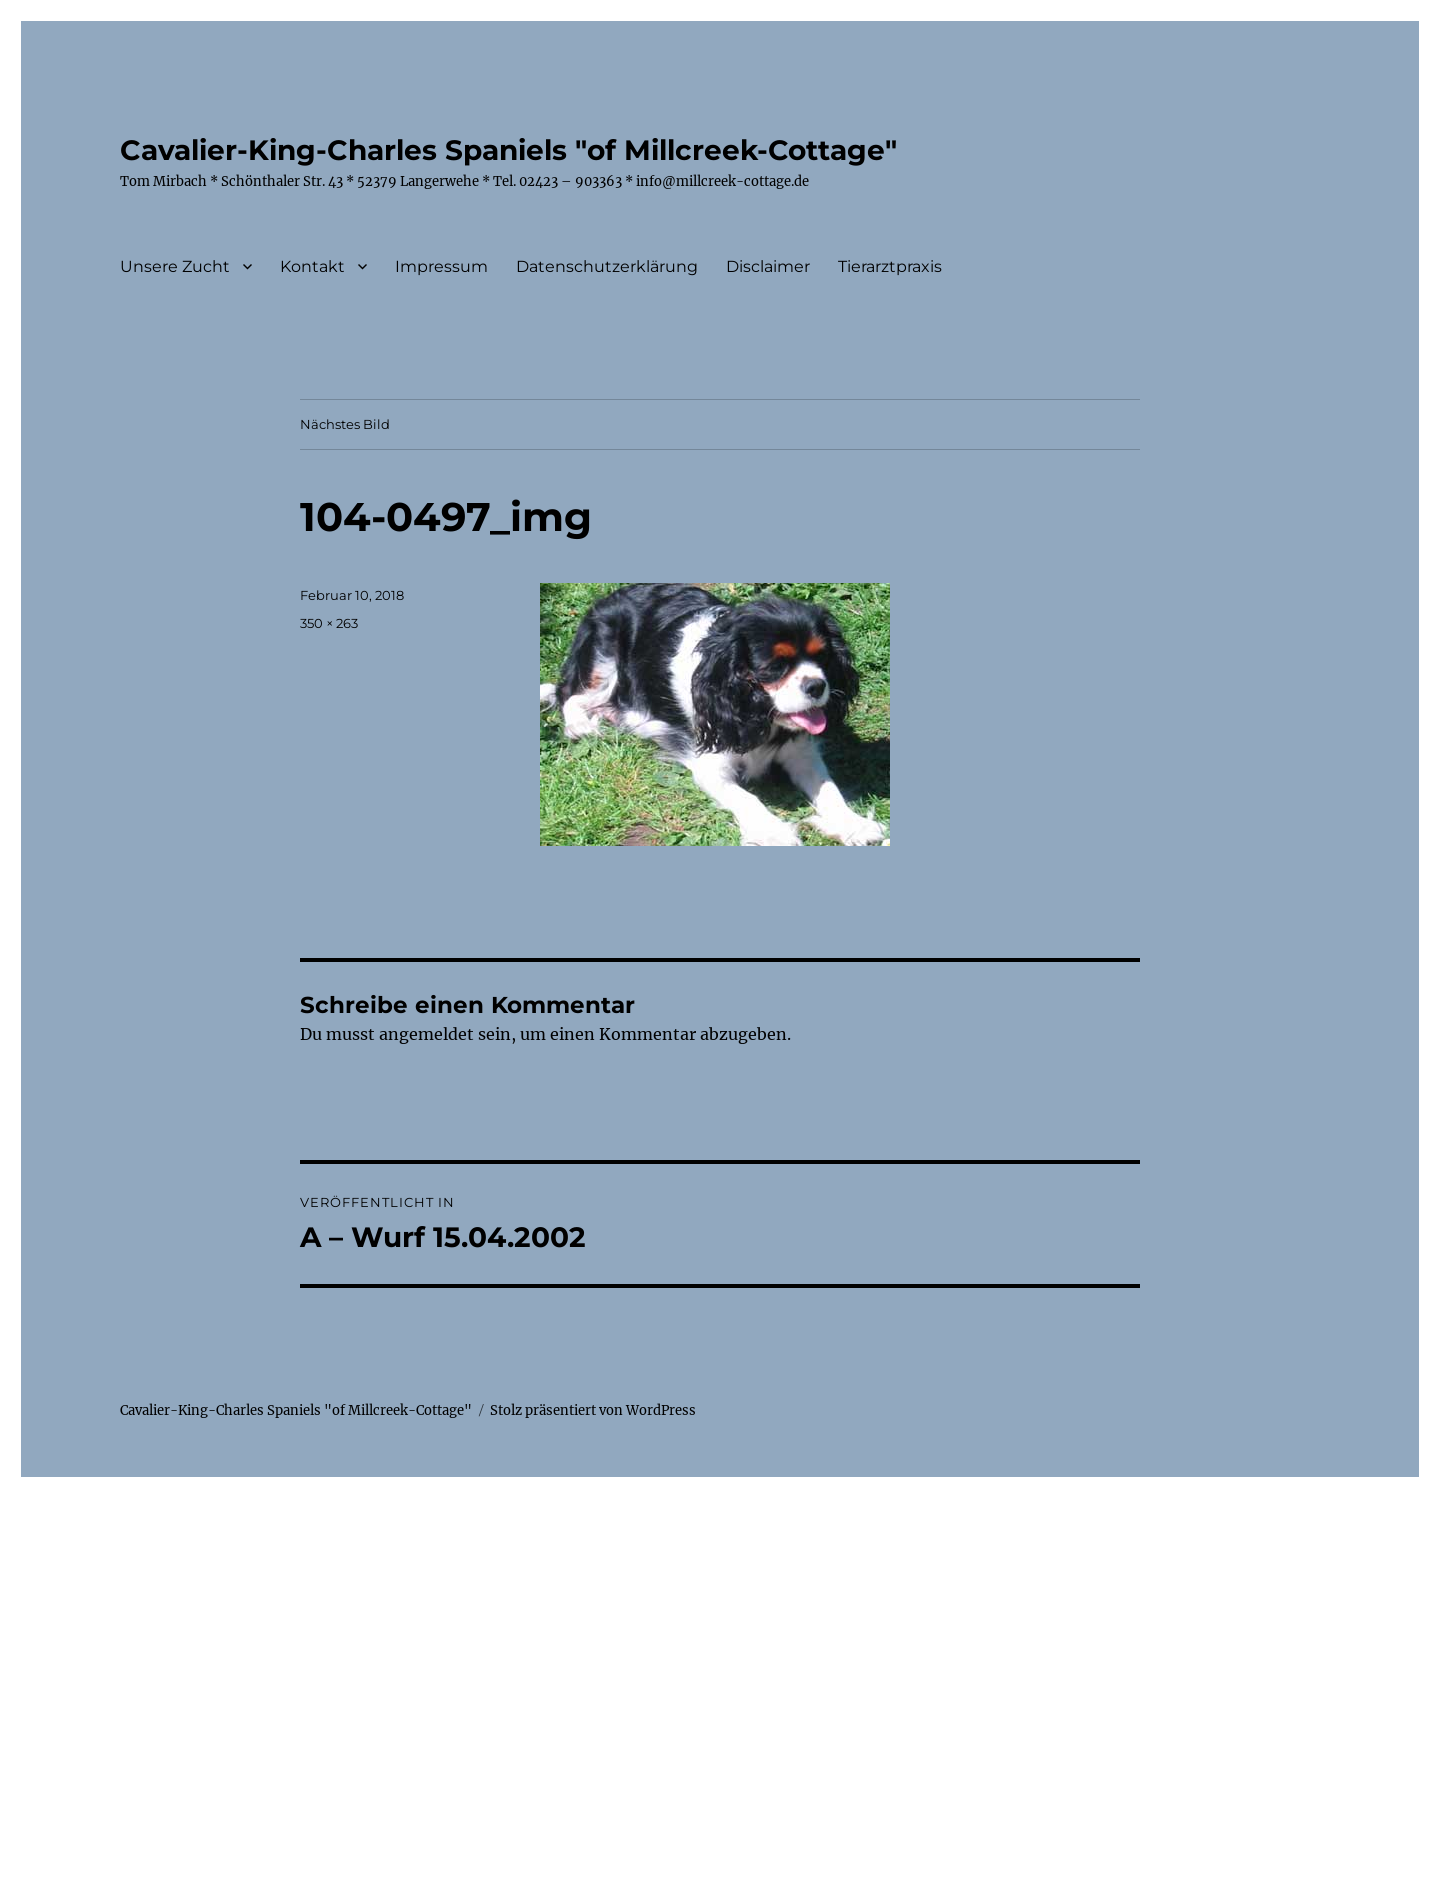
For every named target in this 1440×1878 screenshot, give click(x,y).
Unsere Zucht (175, 266)
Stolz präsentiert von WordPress (593, 1410)
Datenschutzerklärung (607, 266)
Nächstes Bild (345, 424)
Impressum (441, 266)
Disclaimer (768, 266)
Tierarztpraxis (890, 266)
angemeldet (426, 1034)
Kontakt (312, 266)
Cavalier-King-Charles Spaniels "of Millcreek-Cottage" (508, 150)
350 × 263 (329, 623)
